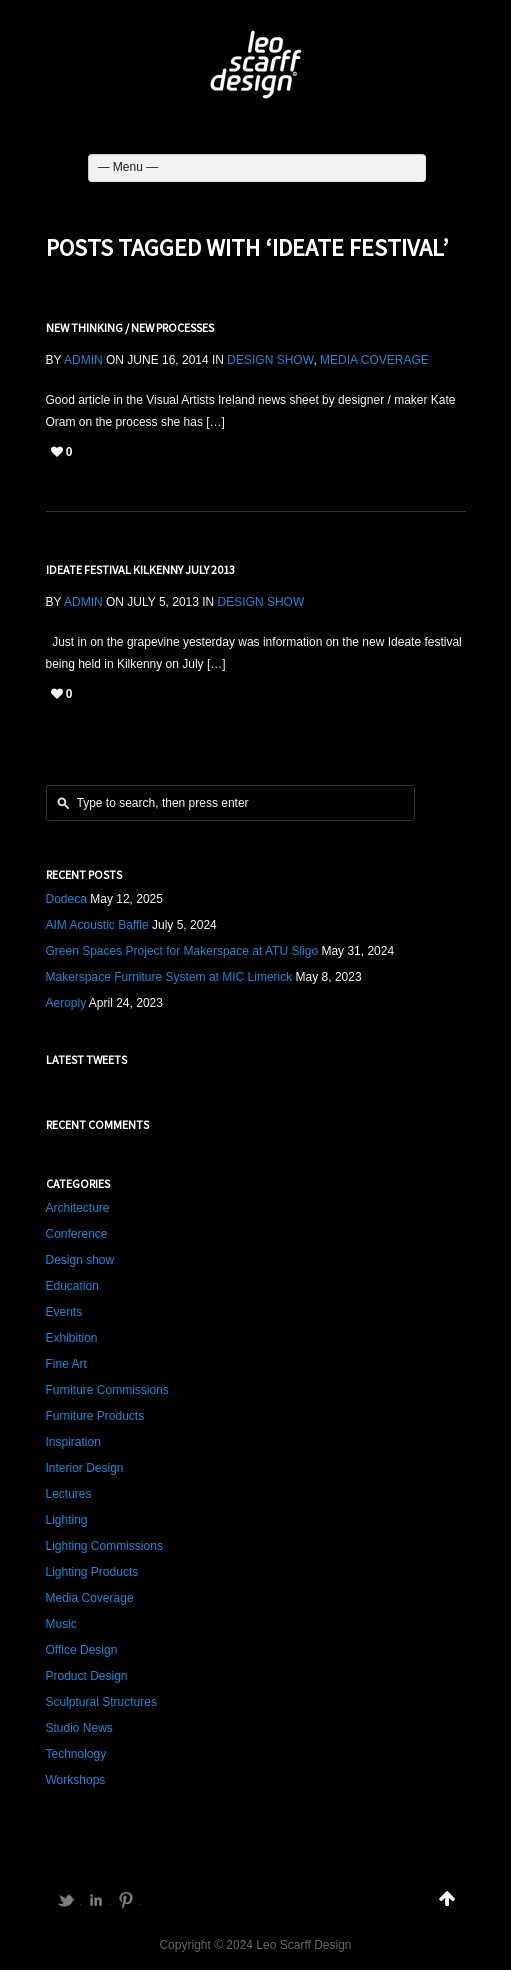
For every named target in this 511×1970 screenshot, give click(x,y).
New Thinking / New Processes (130, 327)
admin (83, 360)
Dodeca (66, 899)
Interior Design (85, 1468)
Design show (270, 360)
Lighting (67, 1520)
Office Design (82, 1650)
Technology (76, 1754)
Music (61, 1624)
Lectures (69, 1494)
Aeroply (66, 1003)
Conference (77, 1234)
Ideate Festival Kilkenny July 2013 (140, 569)
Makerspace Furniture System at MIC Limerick (169, 977)
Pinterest (126, 1900)
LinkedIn (96, 1900)
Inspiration (73, 1442)
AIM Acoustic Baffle (97, 925)
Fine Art (66, 1364)
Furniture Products (95, 1416)
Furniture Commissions (107, 1390)
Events (64, 1312)
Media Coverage (374, 360)
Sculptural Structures (101, 1702)
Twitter (66, 1900)
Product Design (87, 1676)
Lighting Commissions (104, 1546)
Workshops (76, 1780)
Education (72, 1286)
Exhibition (72, 1338)
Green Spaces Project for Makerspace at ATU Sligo (182, 951)
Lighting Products (92, 1572)
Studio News (79, 1728)
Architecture (78, 1208)
